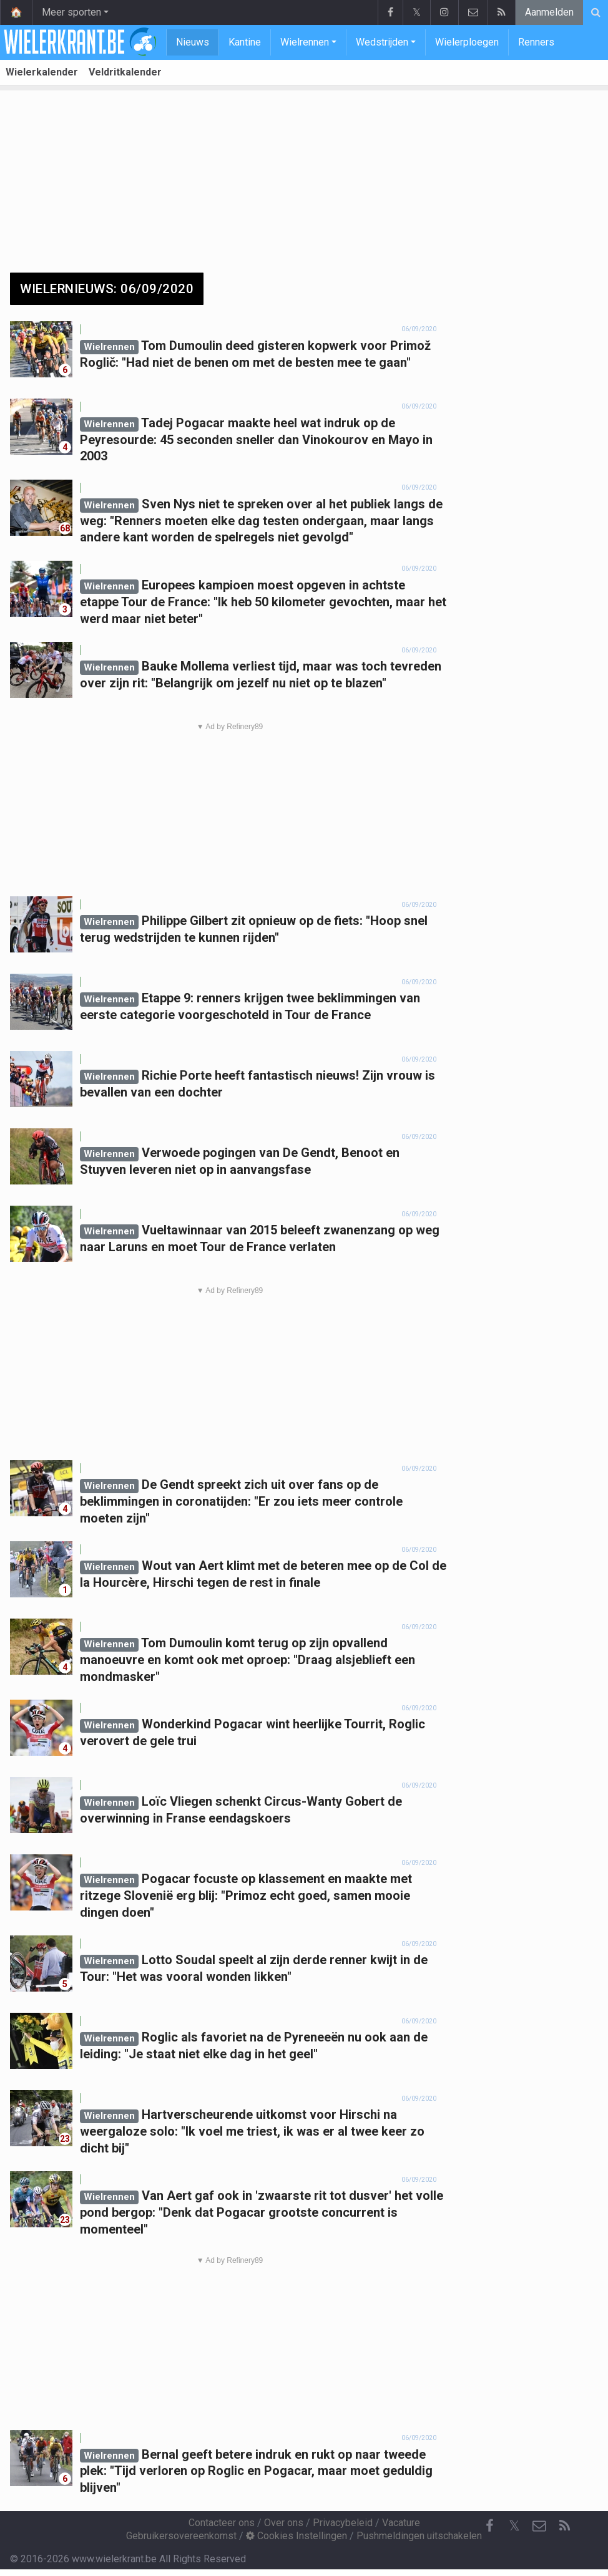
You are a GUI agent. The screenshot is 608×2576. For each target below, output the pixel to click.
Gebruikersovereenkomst (181, 2536)
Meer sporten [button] (71, 12)
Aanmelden (549, 12)
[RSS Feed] (564, 2526)
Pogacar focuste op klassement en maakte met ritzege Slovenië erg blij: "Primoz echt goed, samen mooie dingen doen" (246, 1895)
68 (65, 528)
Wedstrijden (382, 42)
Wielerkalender (42, 72)
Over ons (283, 2523)
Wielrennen (304, 42)
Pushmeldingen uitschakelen (419, 2536)
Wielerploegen (467, 42)
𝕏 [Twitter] (514, 2526)
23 (65, 2139)
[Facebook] (489, 2526)
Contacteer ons (222, 2523)
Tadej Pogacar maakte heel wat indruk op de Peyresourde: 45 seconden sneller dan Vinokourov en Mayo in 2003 (256, 439)
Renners (536, 42)
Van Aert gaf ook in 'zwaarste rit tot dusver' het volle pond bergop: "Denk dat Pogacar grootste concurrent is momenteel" (261, 2212)
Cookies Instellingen (296, 2536)
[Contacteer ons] (539, 2526)
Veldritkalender (125, 72)
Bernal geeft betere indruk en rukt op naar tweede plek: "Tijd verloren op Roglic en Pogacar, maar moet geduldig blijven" (256, 2471)
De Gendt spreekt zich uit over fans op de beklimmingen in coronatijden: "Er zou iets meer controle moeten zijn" (241, 1501)
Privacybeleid (343, 2523)
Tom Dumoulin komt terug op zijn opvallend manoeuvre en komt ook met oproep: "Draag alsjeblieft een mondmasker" (247, 1659)
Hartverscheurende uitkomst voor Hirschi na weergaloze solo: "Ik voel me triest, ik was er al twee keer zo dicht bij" (252, 2131)
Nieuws (192, 42)
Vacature (401, 2523)
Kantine (244, 42)
